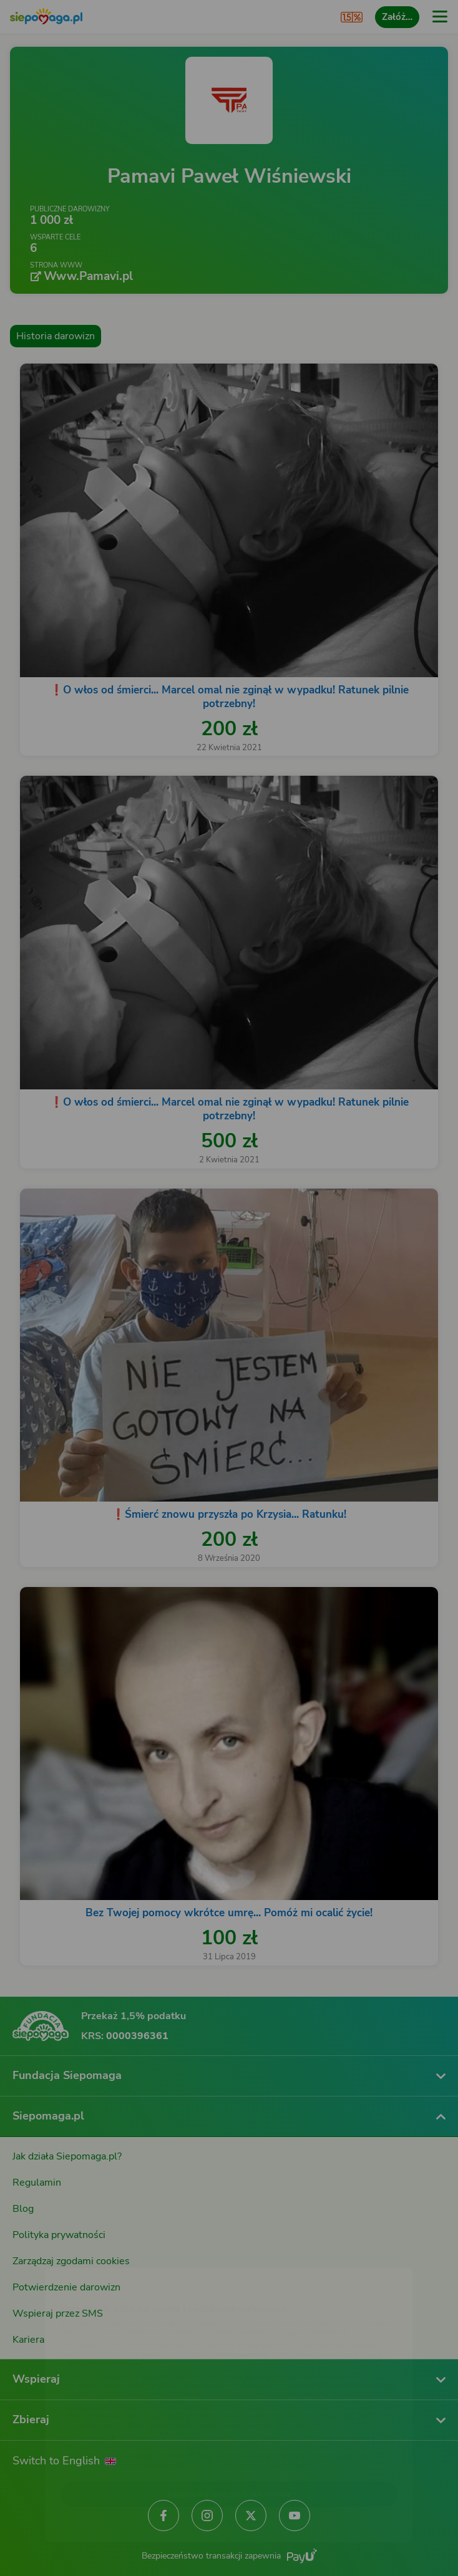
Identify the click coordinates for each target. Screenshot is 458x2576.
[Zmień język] (35, 2256)
